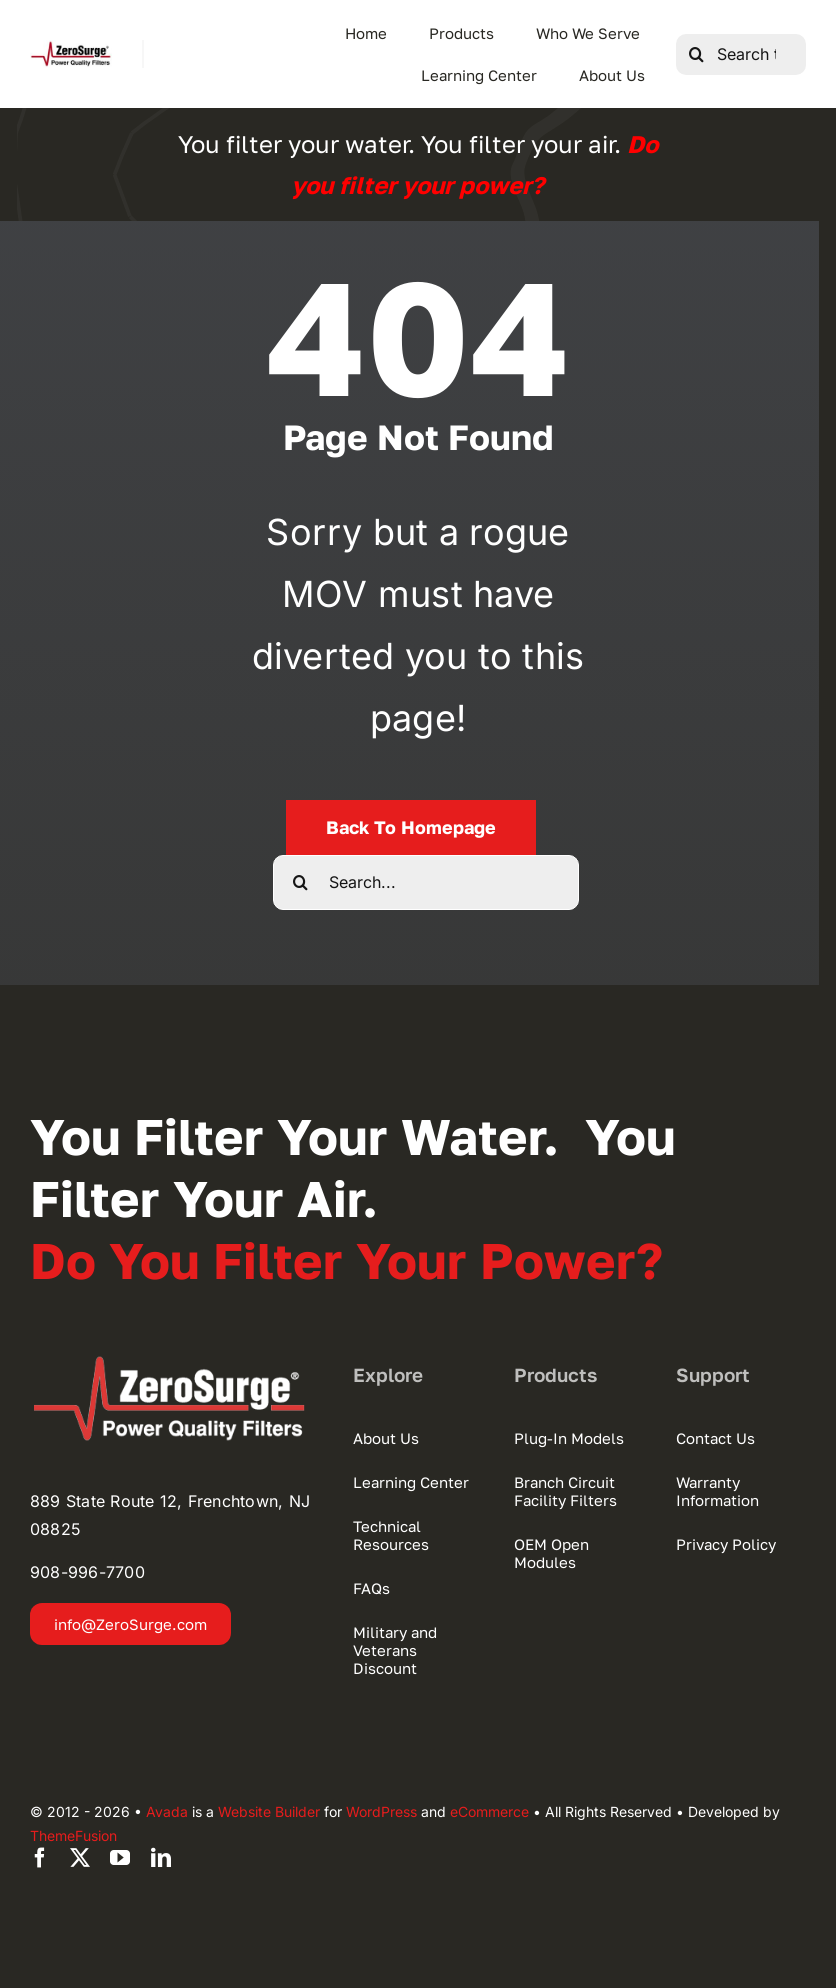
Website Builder (269, 1811)
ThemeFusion (73, 1835)
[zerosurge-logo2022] (176, 1363)
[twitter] (80, 1858)
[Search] (696, 54)
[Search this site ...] (741, 54)
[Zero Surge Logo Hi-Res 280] (71, 48)
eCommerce (489, 1811)
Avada (167, 1811)
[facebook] (40, 1858)
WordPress (381, 1811)
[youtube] (120, 1858)
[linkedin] (161, 1858)
